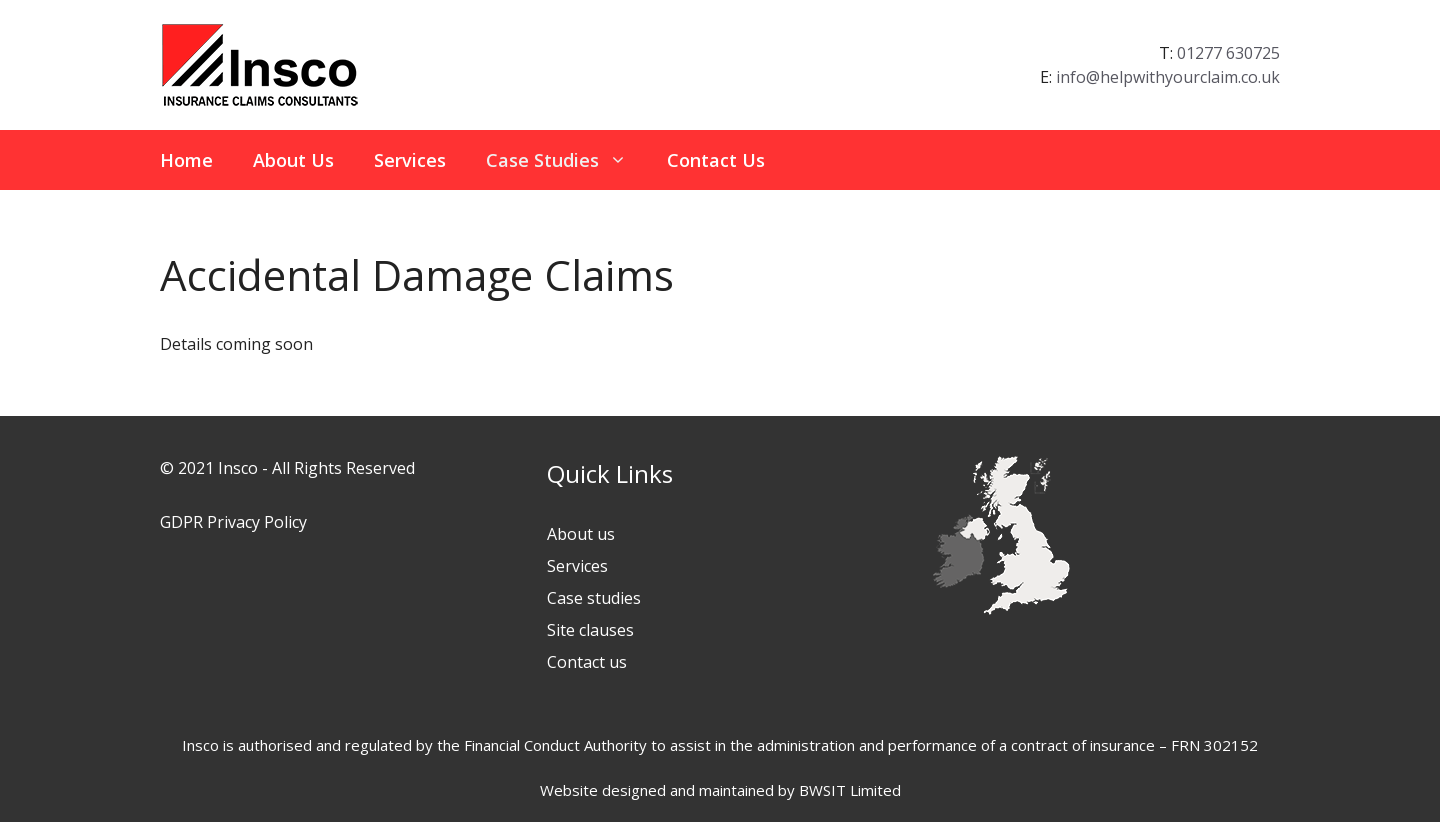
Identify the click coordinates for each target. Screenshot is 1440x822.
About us (581, 534)
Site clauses (590, 630)
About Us (293, 160)
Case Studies (566, 160)
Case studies (594, 598)
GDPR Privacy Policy (233, 522)
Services (410, 160)
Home (186, 160)
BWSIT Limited (850, 790)
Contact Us (716, 160)
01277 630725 (1228, 53)
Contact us (587, 662)
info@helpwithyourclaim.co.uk (1168, 77)
